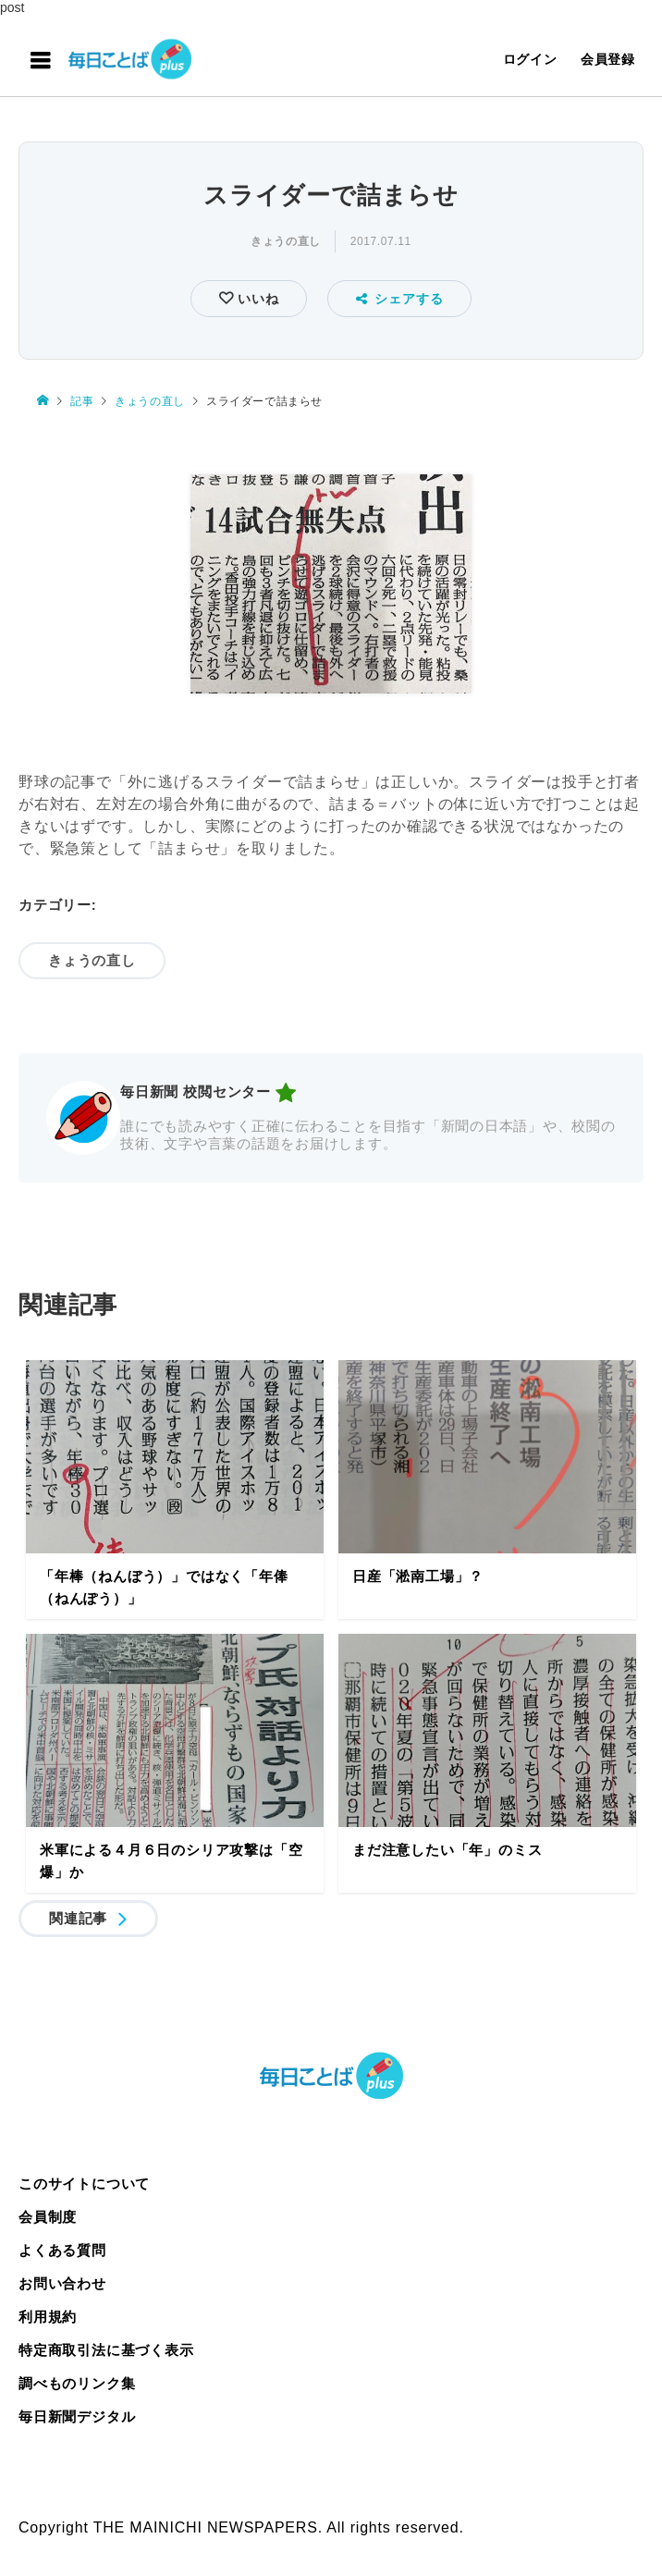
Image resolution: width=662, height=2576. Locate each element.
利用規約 (47, 2317)
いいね (255, 298)
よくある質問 (62, 2250)
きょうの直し (286, 241)
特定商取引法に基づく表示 (106, 2350)
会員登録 (608, 59)
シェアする (400, 298)
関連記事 (78, 1918)
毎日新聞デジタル (76, 2416)
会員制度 (47, 2217)
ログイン (530, 59)
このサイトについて (84, 2183)
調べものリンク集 (76, 2383)
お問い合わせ (62, 2283)
